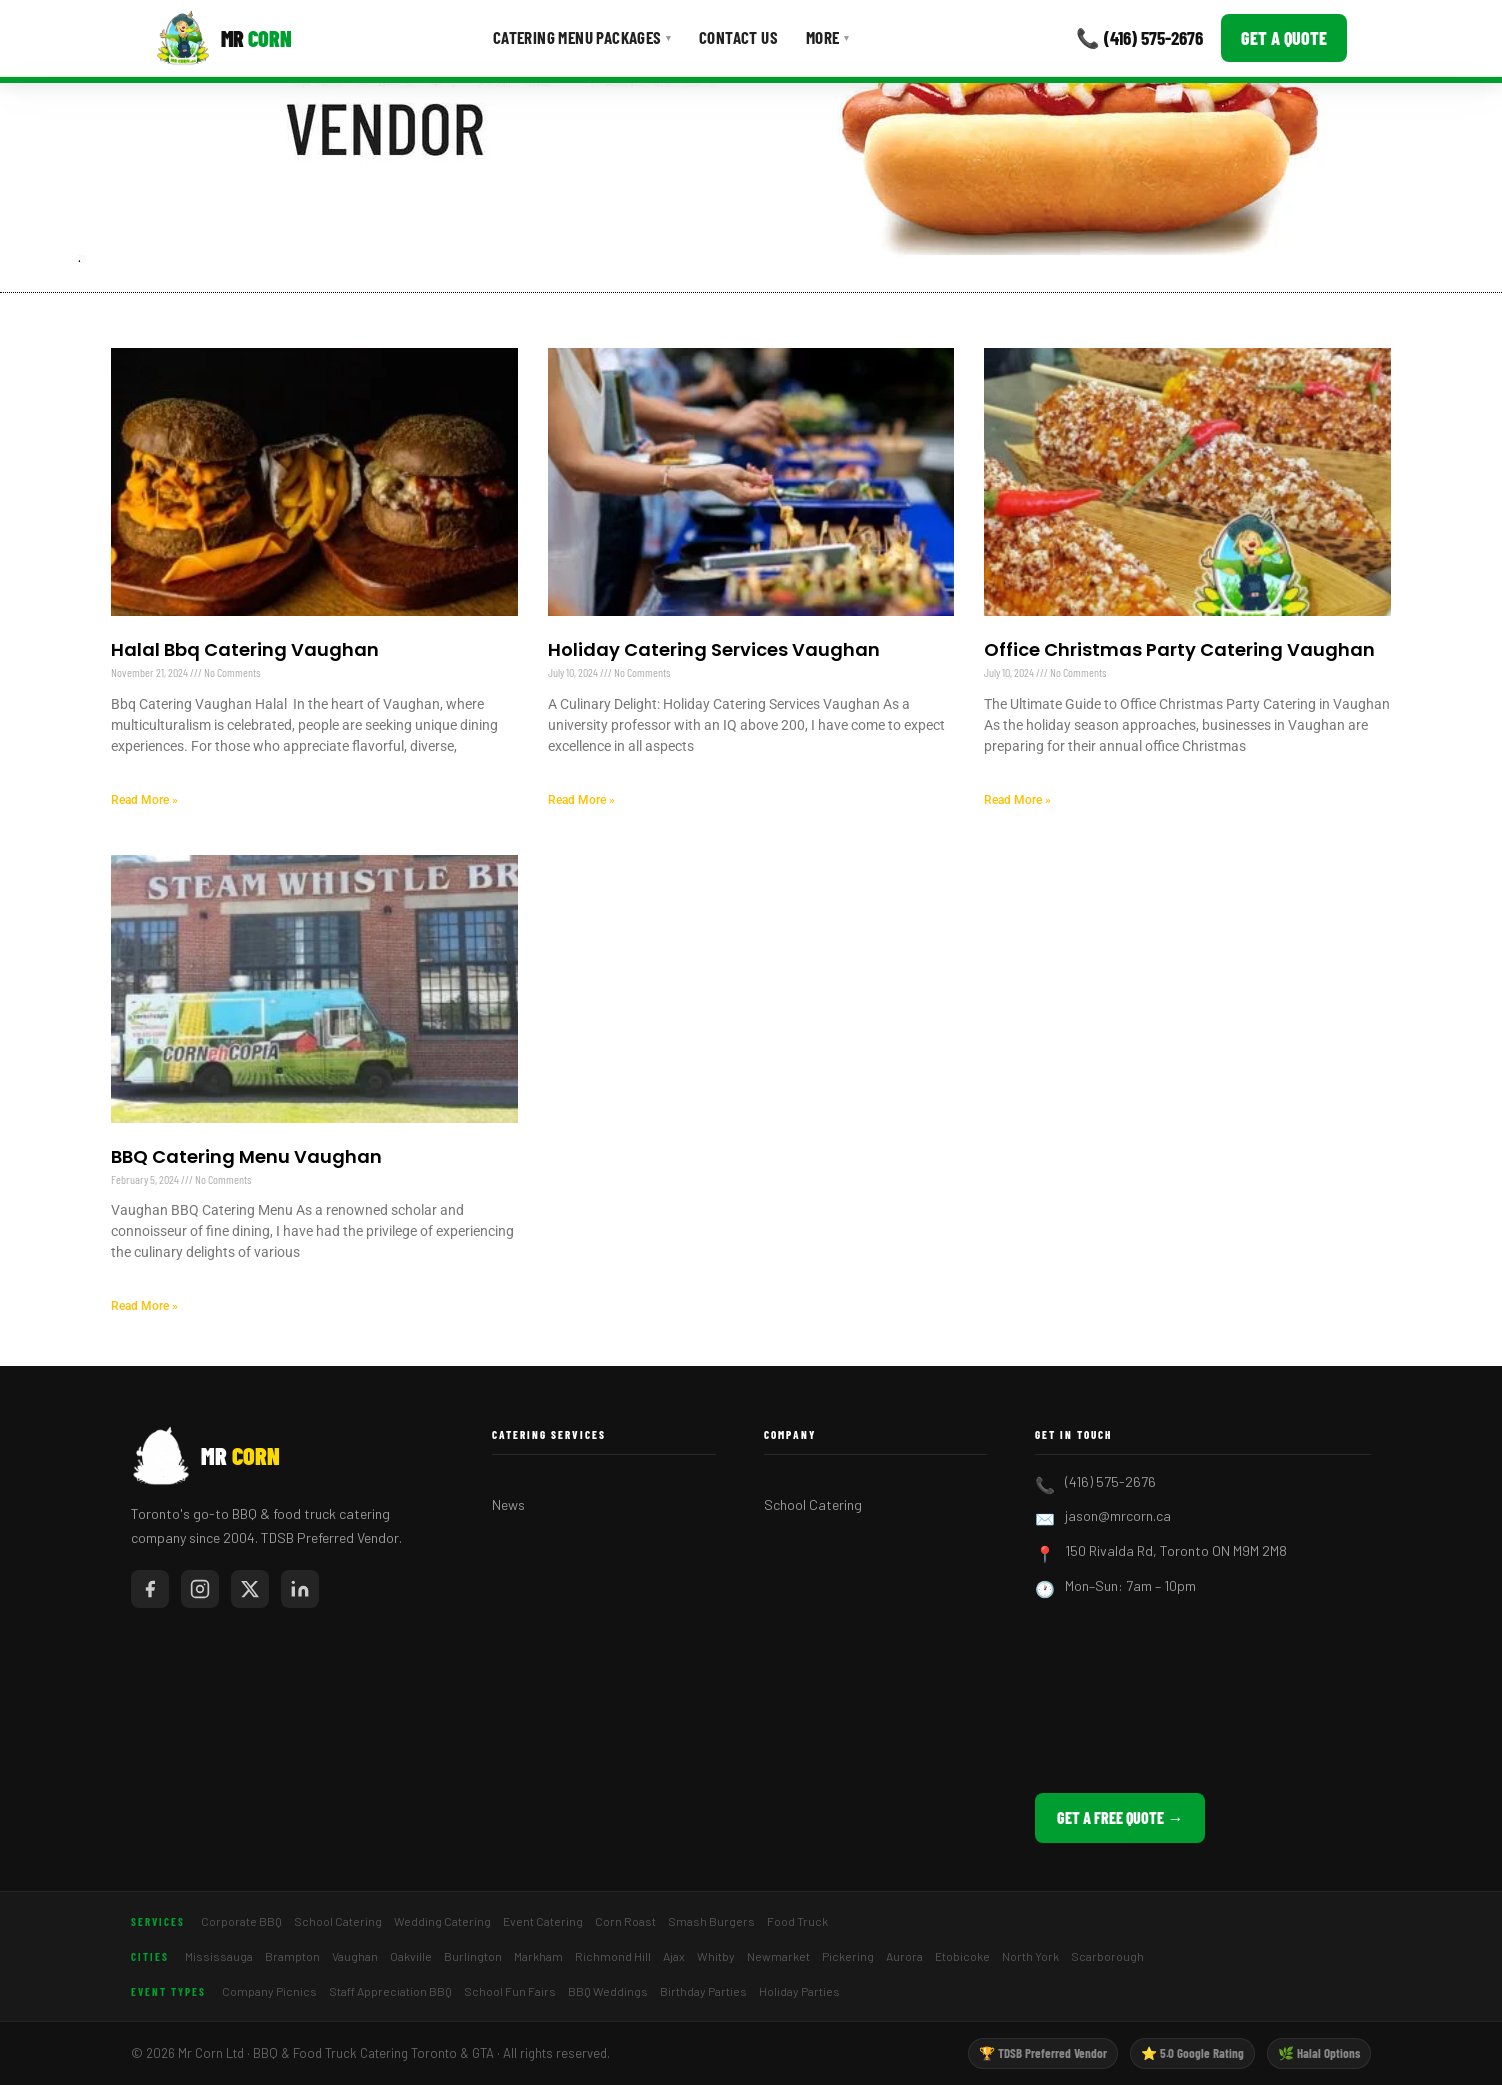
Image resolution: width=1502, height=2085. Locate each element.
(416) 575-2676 (1110, 1481)
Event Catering (543, 1921)
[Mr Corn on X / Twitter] (250, 1589)
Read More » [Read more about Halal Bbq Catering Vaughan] (144, 800)
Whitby (716, 1956)
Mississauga (219, 1956)
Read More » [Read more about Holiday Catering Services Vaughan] (581, 800)
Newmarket (778, 1956)
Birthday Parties (703, 1991)
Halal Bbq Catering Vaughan (245, 649)
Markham (538, 1956)
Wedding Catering (442, 1921)
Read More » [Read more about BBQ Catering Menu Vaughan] (144, 1306)
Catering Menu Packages (582, 37)
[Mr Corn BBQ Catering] (223, 38)
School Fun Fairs (510, 1991)
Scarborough (1107, 1956)
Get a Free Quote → (1120, 1817)
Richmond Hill (613, 1956)
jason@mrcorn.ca (1118, 1515)
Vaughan (355, 1956)
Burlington (473, 1956)
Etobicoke (962, 1956)
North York (1030, 1956)
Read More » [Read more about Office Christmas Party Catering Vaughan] (1017, 800)
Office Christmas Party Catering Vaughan (1179, 649)
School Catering (813, 1504)
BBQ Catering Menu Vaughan (246, 1156)
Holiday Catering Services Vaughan (714, 649)
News (508, 1504)
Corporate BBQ (241, 1921)
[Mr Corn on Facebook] (150, 1589)
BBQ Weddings (608, 1991)
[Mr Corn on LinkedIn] (300, 1589)
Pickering (848, 1956)
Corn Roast (625, 1921)
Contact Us (738, 37)
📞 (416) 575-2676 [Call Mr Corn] (1139, 37)
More (827, 37)
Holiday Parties (799, 1991)
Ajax (674, 1956)
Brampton (292, 1956)
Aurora (904, 1956)
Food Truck (797, 1921)
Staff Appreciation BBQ (390, 1991)
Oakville (411, 1956)
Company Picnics (269, 1991)
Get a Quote (1284, 38)
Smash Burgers (711, 1921)
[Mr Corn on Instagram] (200, 1589)
